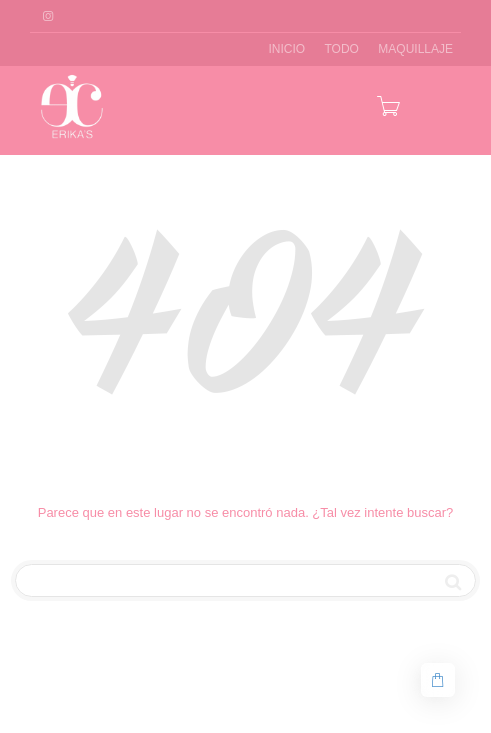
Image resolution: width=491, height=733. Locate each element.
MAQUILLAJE (415, 49)
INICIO (286, 49)
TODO (342, 49)
